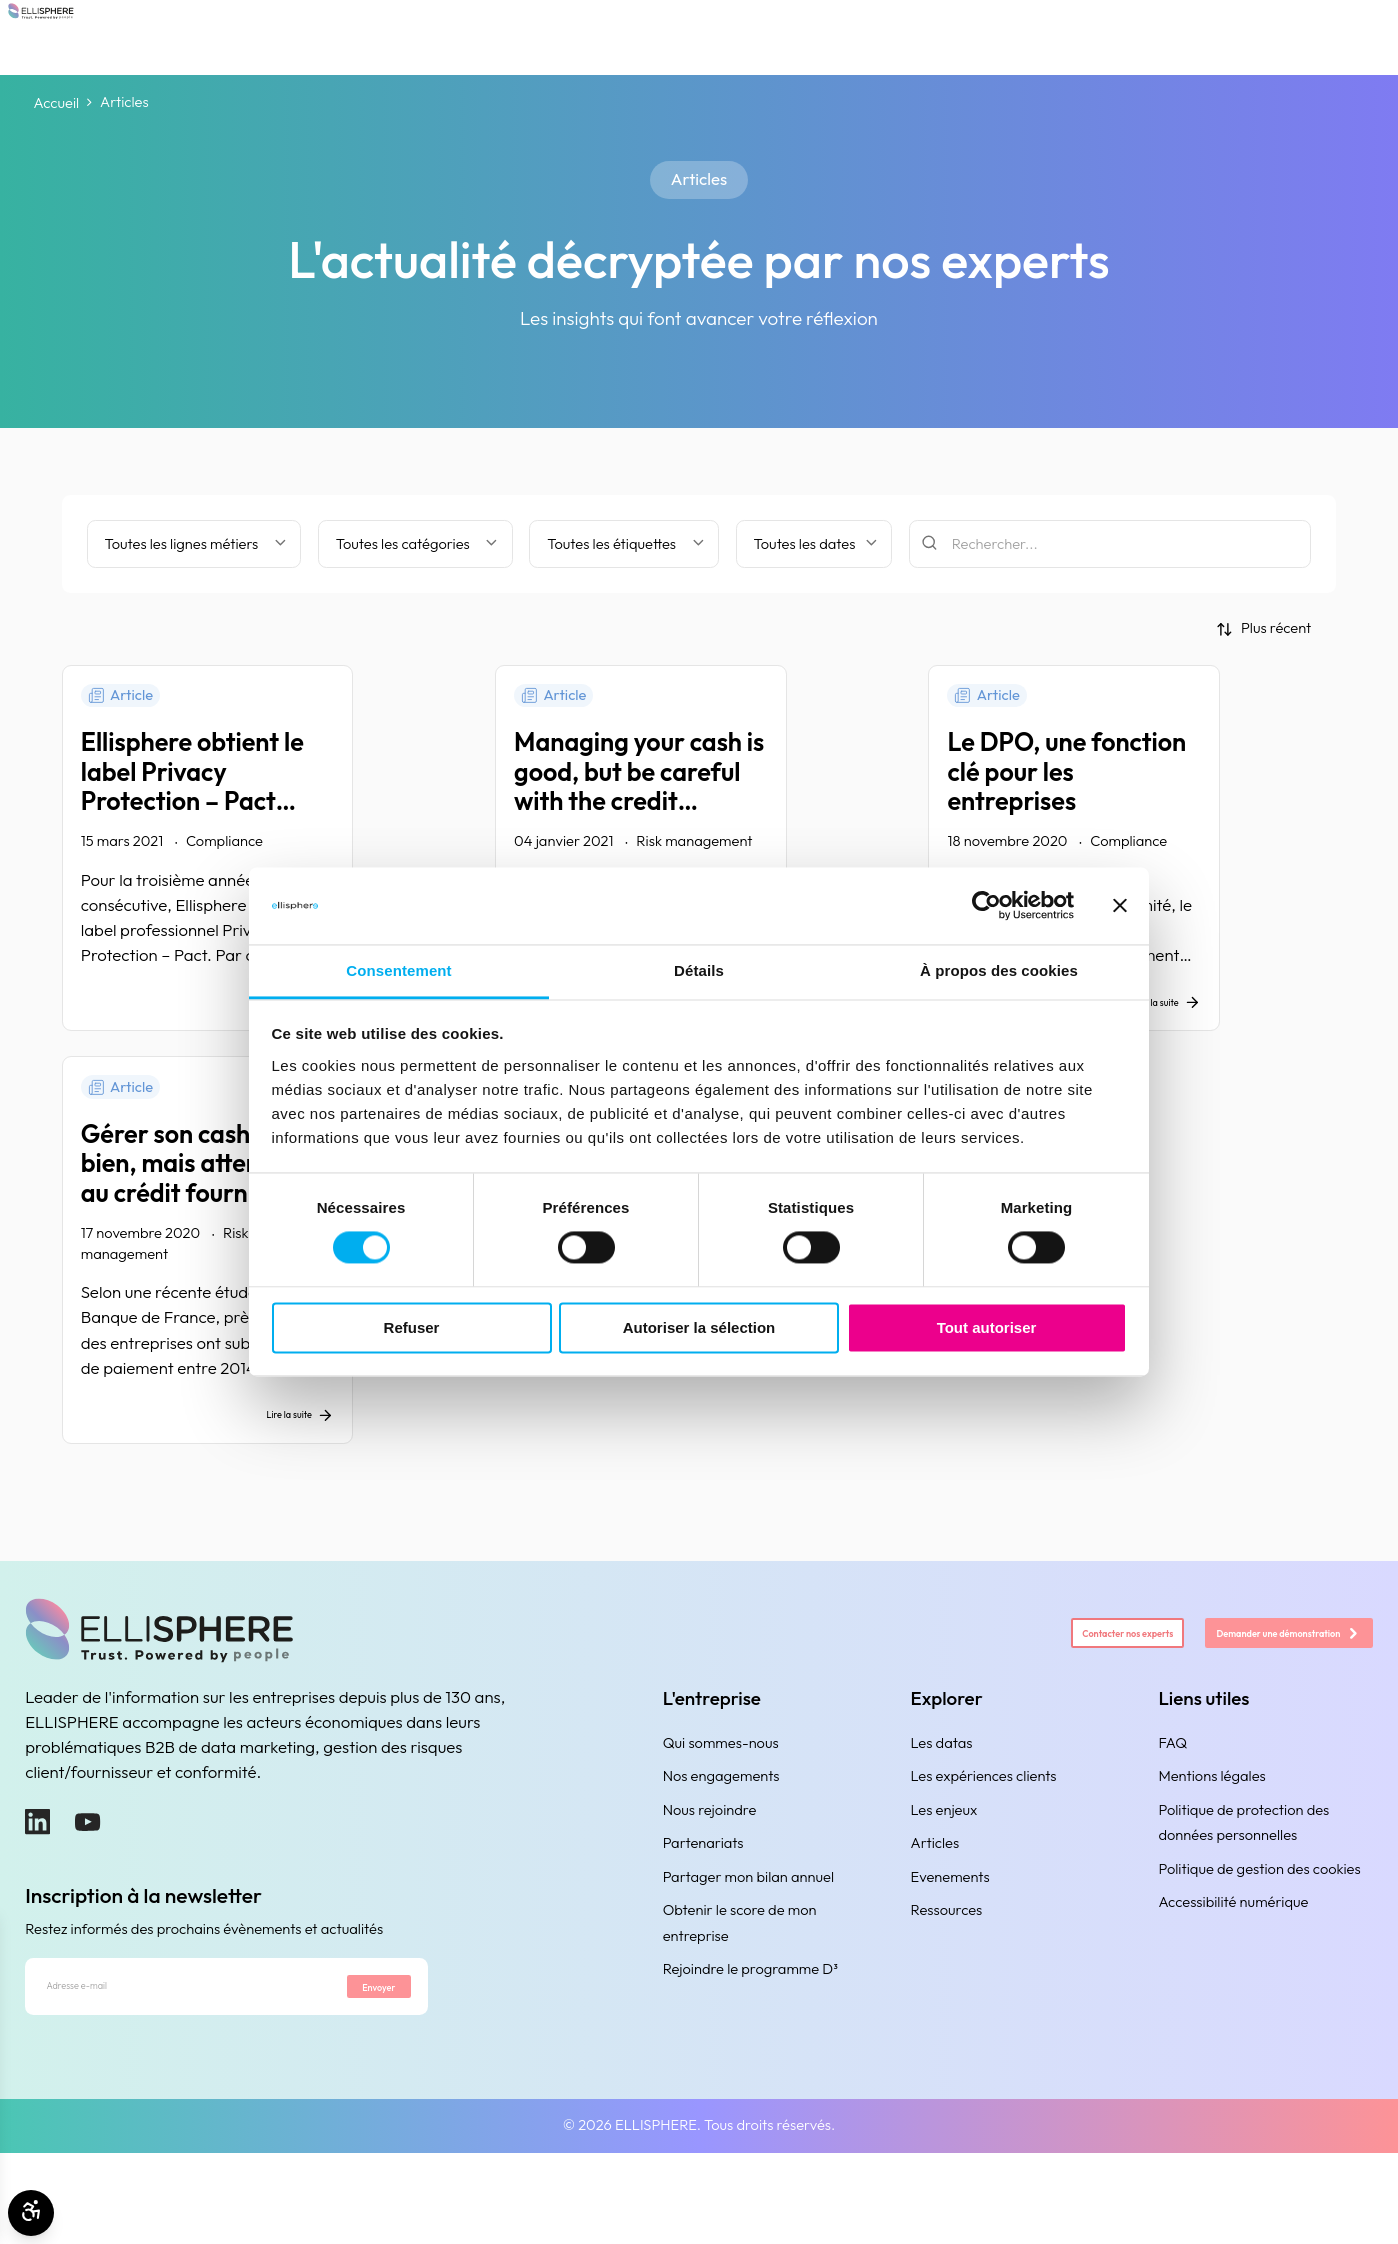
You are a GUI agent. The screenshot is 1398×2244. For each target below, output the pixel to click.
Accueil (57, 103)
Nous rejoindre (710, 1881)
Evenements (950, 1948)
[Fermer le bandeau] (1120, 906)
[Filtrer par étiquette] (624, 544)
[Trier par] (1264, 628)
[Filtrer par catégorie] (415, 544)
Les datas (942, 1814)
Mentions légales (1211, 1847)
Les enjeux (944, 1881)
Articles (935, 1914)
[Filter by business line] (194, 544)
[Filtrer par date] (814, 544)
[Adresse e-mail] (160, 2068)
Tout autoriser (987, 1327)
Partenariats (703, 1914)
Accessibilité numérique (1233, 1973)
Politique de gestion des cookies (1259, 1939)
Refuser (412, 1327)
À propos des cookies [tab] (999, 970)
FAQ (1172, 1814)
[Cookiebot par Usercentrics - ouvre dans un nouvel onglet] (986, 906)
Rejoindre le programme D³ (750, 2040)
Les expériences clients (984, 1847)
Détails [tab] (699, 970)
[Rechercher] (1110, 544)
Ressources (947, 1981)
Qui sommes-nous (721, 1814)
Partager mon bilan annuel (748, 1948)
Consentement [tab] (398, 970)
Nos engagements (721, 1847)
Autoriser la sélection (699, 1327)
